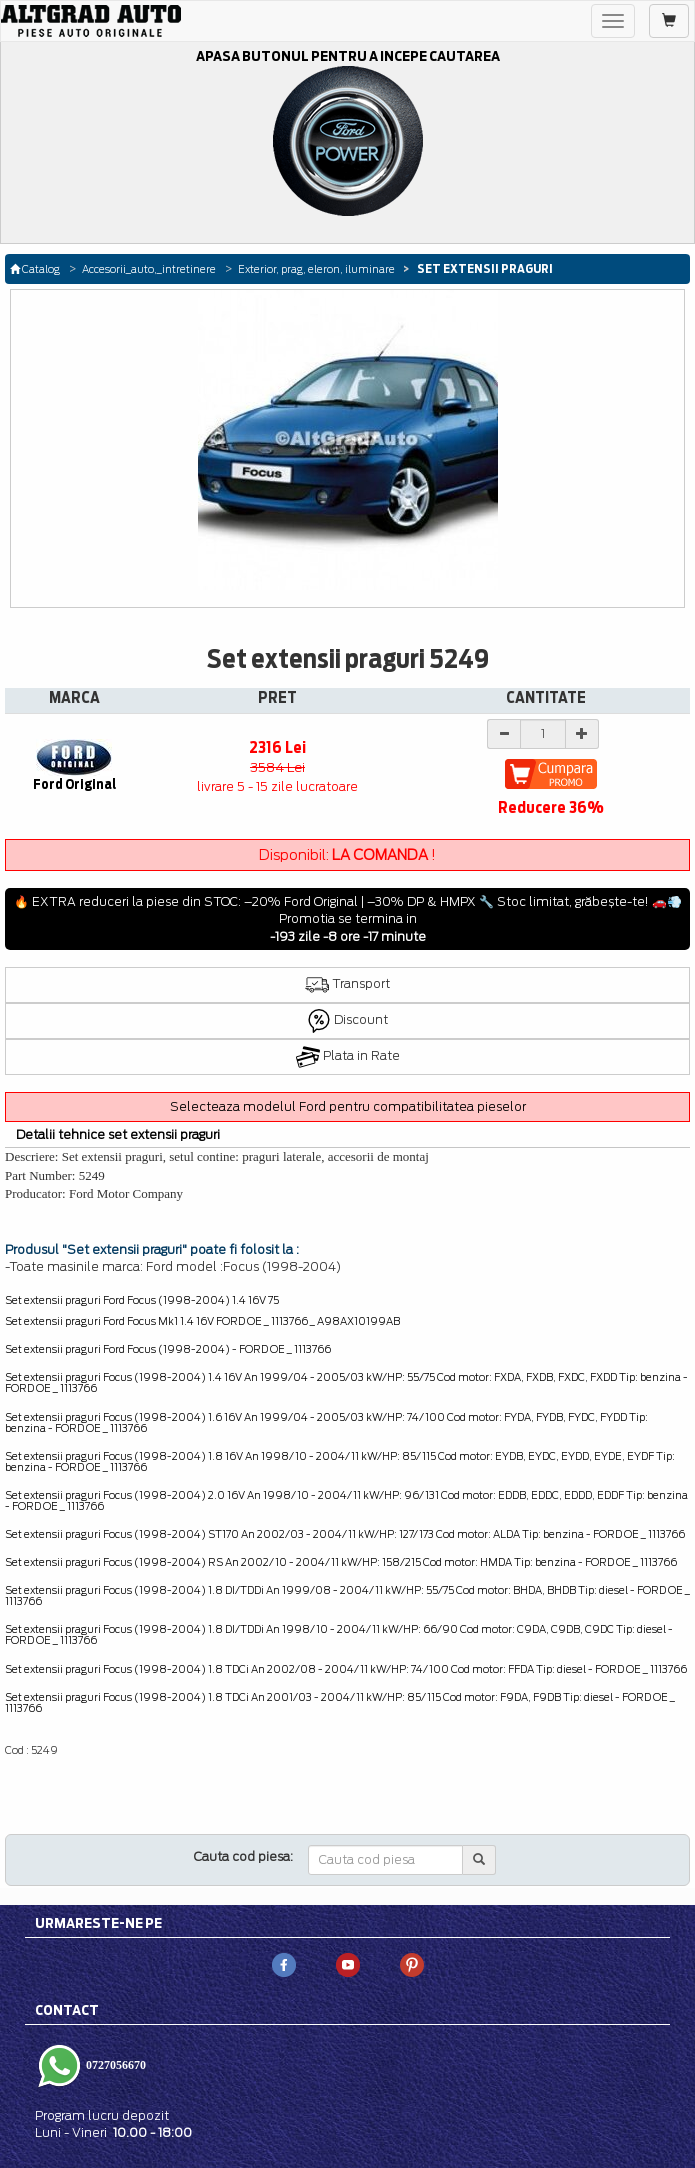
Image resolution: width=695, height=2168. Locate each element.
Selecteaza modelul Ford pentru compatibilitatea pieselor (348, 1106)
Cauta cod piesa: (243, 1856)
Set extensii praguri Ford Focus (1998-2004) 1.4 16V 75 (142, 1300)
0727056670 (114, 2065)
